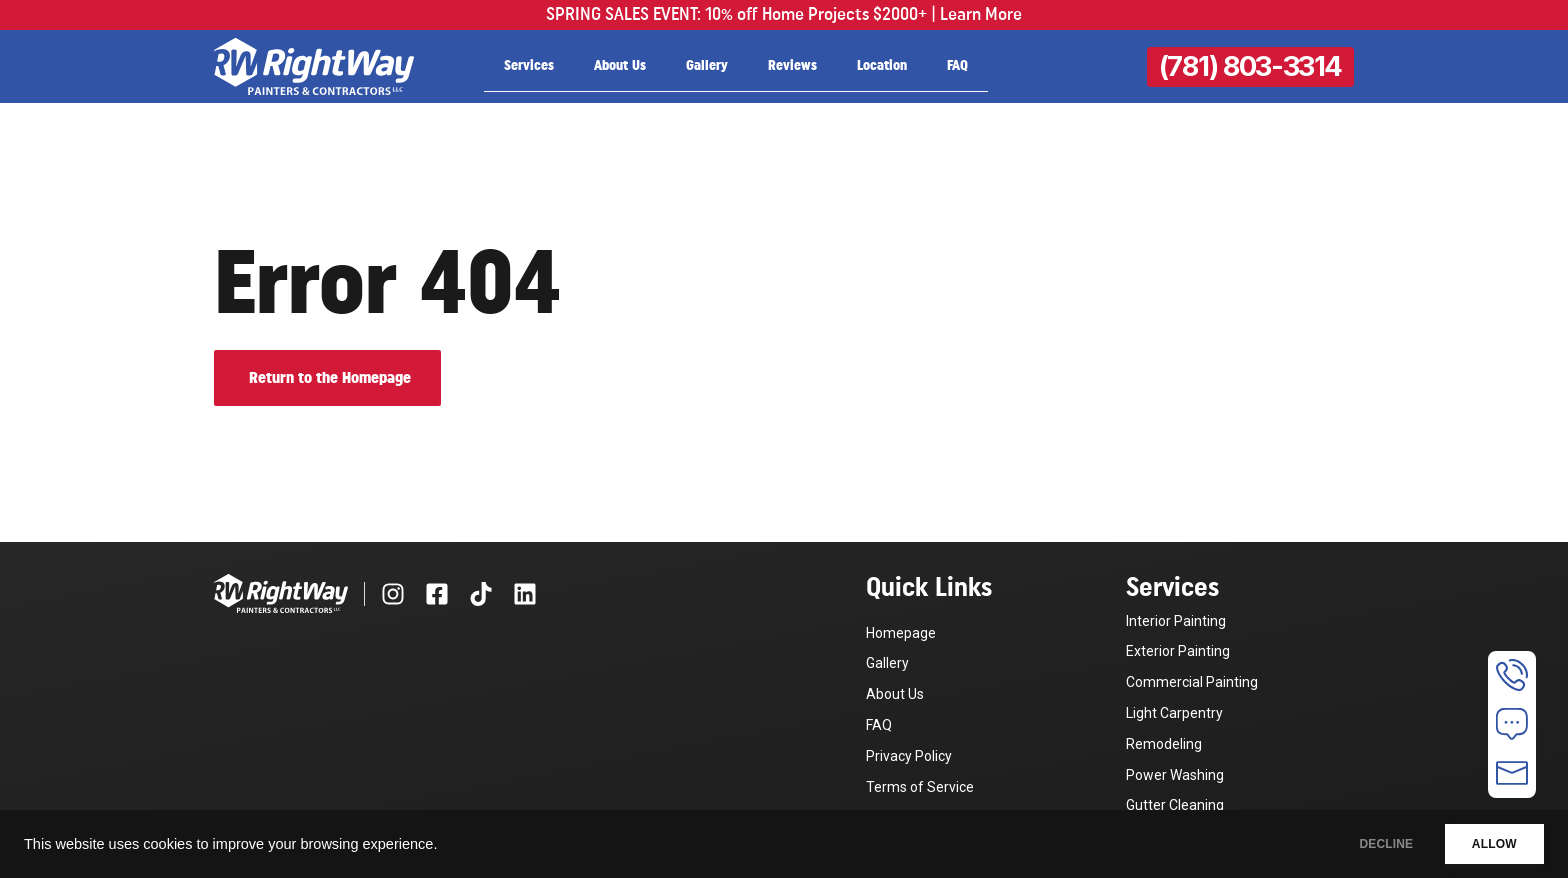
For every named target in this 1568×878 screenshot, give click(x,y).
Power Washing (1175, 775)
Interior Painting (1176, 621)
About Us (620, 66)
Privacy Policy (909, 756)
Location (882, 66)
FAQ (957, 66)
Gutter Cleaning (1175, 805)
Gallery (707, 66)
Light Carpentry (1174, 713)
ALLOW (1486, 844)
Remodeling (1164, 744)
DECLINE (1363, 844)
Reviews (792, 66)
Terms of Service (920, 787)
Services (529, 66)
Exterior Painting (1178, 651)
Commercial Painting (1192, 682)
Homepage (901, 633)
